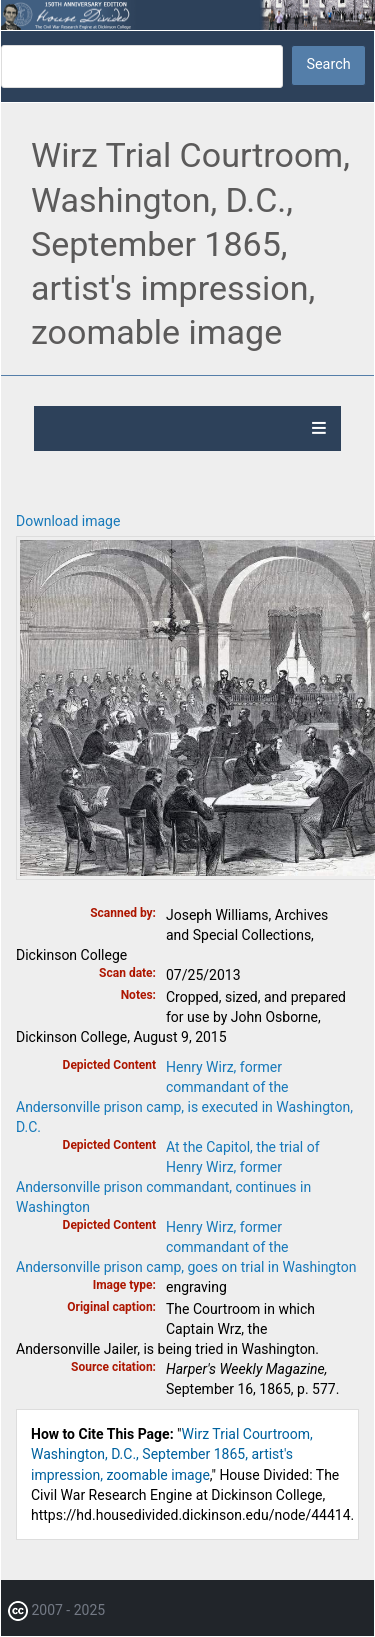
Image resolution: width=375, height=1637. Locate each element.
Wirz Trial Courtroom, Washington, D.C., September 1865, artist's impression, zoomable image (172, 1454)
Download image (68, 521)
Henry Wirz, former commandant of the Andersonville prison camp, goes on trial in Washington (186, 1247)
